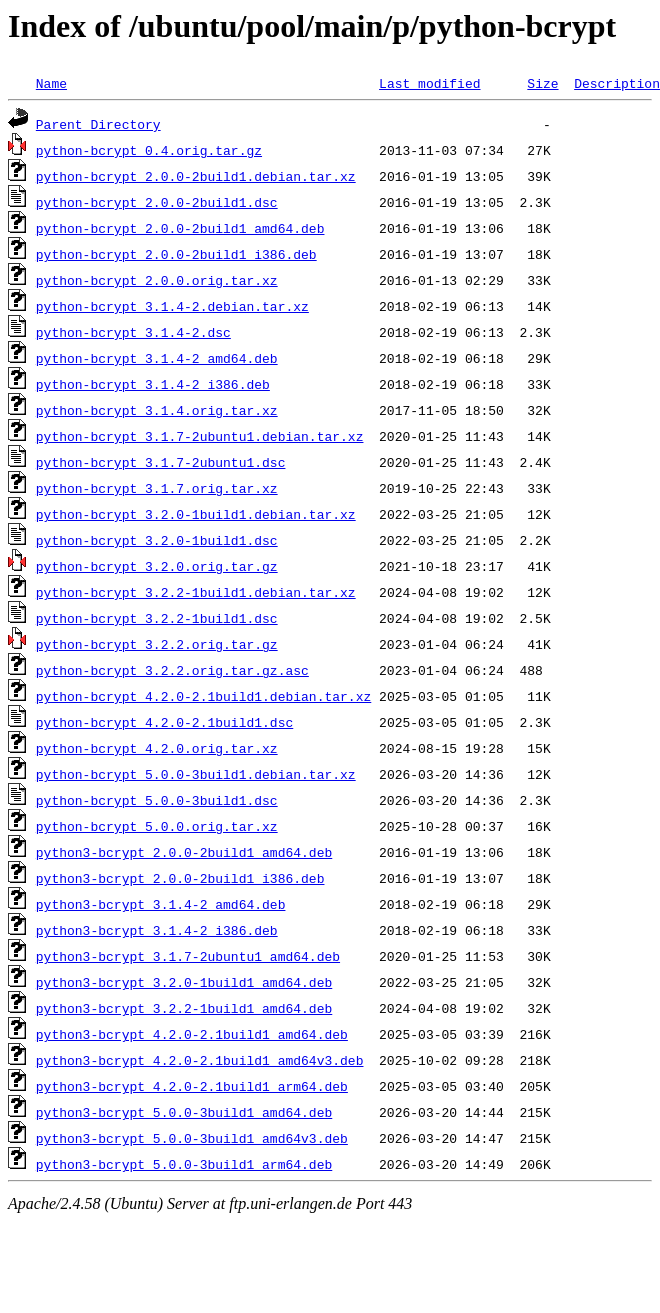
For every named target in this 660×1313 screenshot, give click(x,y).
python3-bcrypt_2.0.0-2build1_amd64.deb (184, 852)
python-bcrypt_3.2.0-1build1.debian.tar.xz (196, 514)
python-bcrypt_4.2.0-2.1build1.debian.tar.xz (203, 696)
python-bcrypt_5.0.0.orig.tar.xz (157, 826)
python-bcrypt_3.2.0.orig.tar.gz (157, 566)
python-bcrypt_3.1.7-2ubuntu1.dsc (161, 462)
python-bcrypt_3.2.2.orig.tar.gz (157, 644)
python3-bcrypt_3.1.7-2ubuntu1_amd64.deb (188, 956)
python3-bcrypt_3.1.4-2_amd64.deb (161, 904)
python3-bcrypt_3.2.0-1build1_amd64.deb (184, 982)
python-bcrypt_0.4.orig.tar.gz (149, 150)
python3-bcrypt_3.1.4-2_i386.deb (157, 930)
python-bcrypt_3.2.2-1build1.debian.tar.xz (196, 592)
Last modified (429, 83)
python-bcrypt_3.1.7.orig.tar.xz (157, 488)
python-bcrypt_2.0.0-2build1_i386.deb (176, 254)
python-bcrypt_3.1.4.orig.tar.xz (157, 410)
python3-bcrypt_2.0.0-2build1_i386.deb (180, 878)
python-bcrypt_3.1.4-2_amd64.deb (157, 358)
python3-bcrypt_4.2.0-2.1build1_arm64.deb (192, 1086)
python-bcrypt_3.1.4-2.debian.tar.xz (172, 306)
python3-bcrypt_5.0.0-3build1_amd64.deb (184, 1112)
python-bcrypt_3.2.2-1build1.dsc (157, 618)
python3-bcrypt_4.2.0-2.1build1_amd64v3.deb (200, 1060)
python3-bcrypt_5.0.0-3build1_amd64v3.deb (192, 1138)
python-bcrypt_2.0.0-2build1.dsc (157, 202)
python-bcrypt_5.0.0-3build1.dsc (157, 800)
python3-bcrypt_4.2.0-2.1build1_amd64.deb (192, 1034)
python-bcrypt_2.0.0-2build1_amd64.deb (180, 228)
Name (51, 83)
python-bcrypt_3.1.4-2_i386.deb (153, 384)
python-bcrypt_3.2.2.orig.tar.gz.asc (172, 670)
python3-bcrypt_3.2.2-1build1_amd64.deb (184, 1008)
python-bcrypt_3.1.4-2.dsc (133, 332)
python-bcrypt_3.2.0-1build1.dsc (157, 540)
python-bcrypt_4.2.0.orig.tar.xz (157, 748)
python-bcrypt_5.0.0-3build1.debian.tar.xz (196, 774)
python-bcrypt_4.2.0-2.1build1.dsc (164, 722)
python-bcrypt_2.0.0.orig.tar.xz (157, 280)
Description (617, 83)
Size (542, 83)
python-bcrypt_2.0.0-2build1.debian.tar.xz (196, 176)
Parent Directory (98, 124)
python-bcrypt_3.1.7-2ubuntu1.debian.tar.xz (200, 436)
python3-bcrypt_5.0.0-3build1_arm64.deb (184, 1164)
